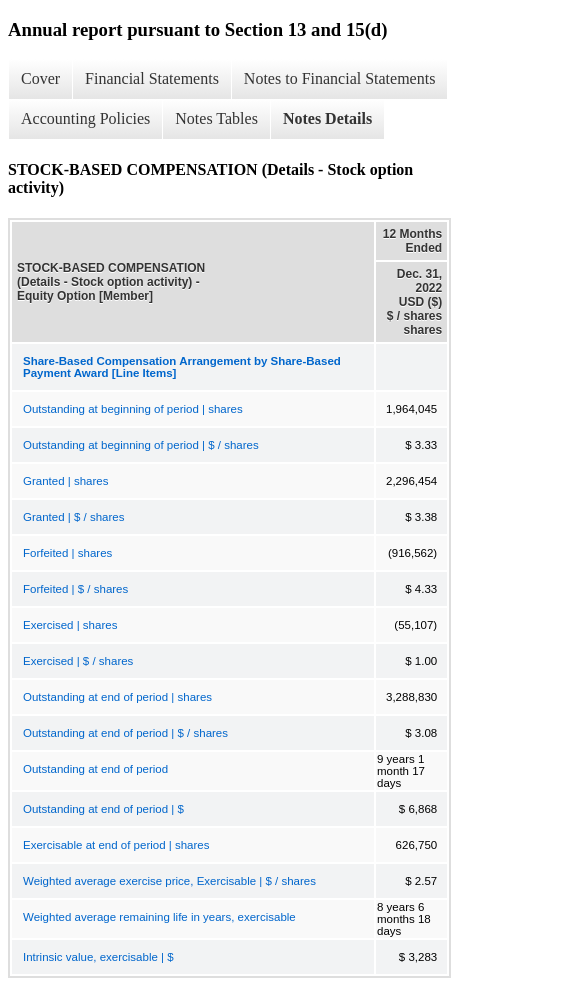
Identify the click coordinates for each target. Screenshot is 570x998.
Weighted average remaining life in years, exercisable (159, 917)
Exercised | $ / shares (78, 661)
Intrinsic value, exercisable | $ (98, 957)
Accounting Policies (85, 118)
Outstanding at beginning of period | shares (133, 409)
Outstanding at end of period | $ (103, 809)
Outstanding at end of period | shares (117, 697)
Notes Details (327, 118)
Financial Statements (152, 78)
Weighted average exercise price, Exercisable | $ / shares (169, 881)
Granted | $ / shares (73, 517)
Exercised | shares (70, 625)
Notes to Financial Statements (340, 78)
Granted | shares (65, 481)
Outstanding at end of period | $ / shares (125, 733)
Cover (40, 78)
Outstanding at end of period (95, 769)
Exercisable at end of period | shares (116, 845)
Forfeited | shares (67, 553)
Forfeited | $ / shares (75, 589)
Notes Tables (216, 118)
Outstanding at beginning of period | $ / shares (141, 445)
